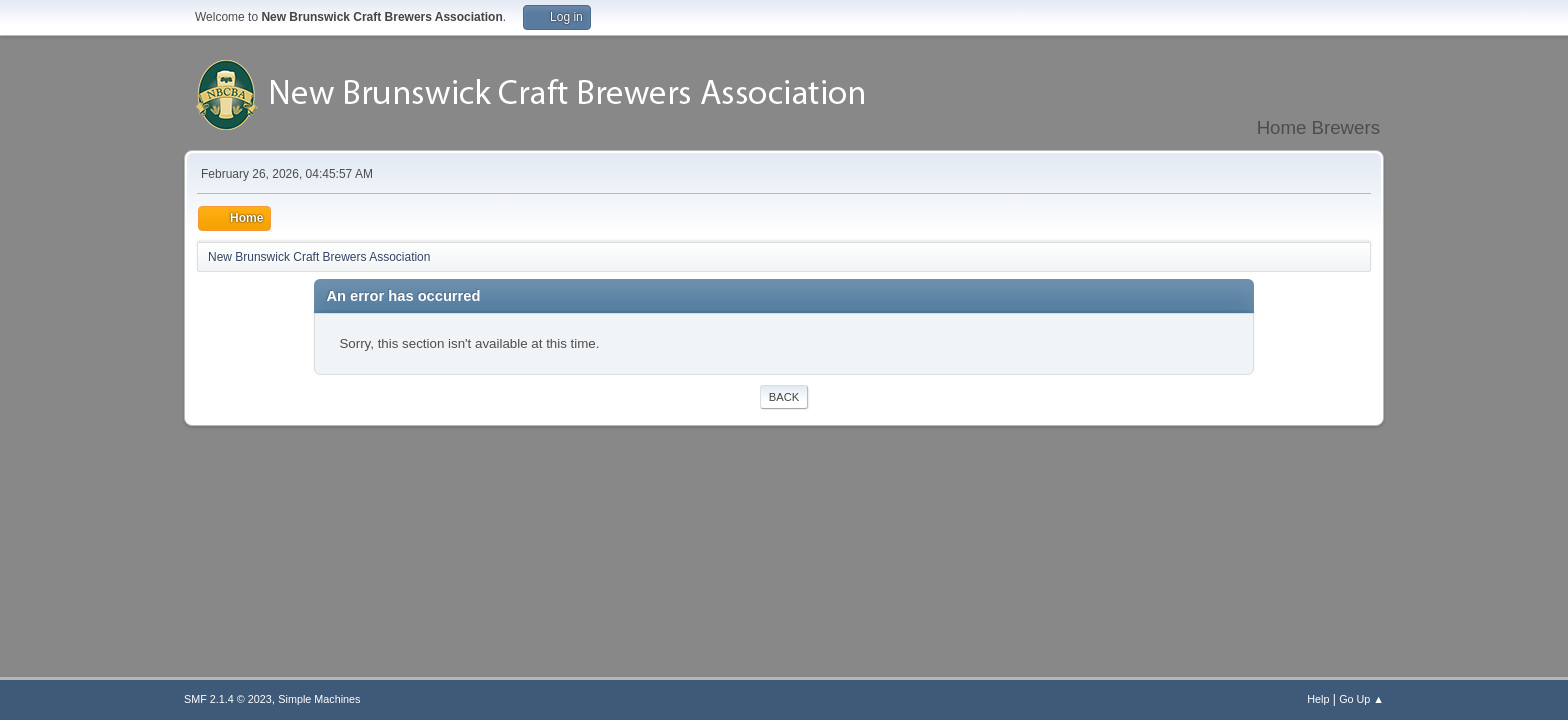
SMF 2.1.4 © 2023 (228, 699)
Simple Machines (319, 699)
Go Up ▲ (1361, 699)
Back (784, 397)
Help (1318, 699)
